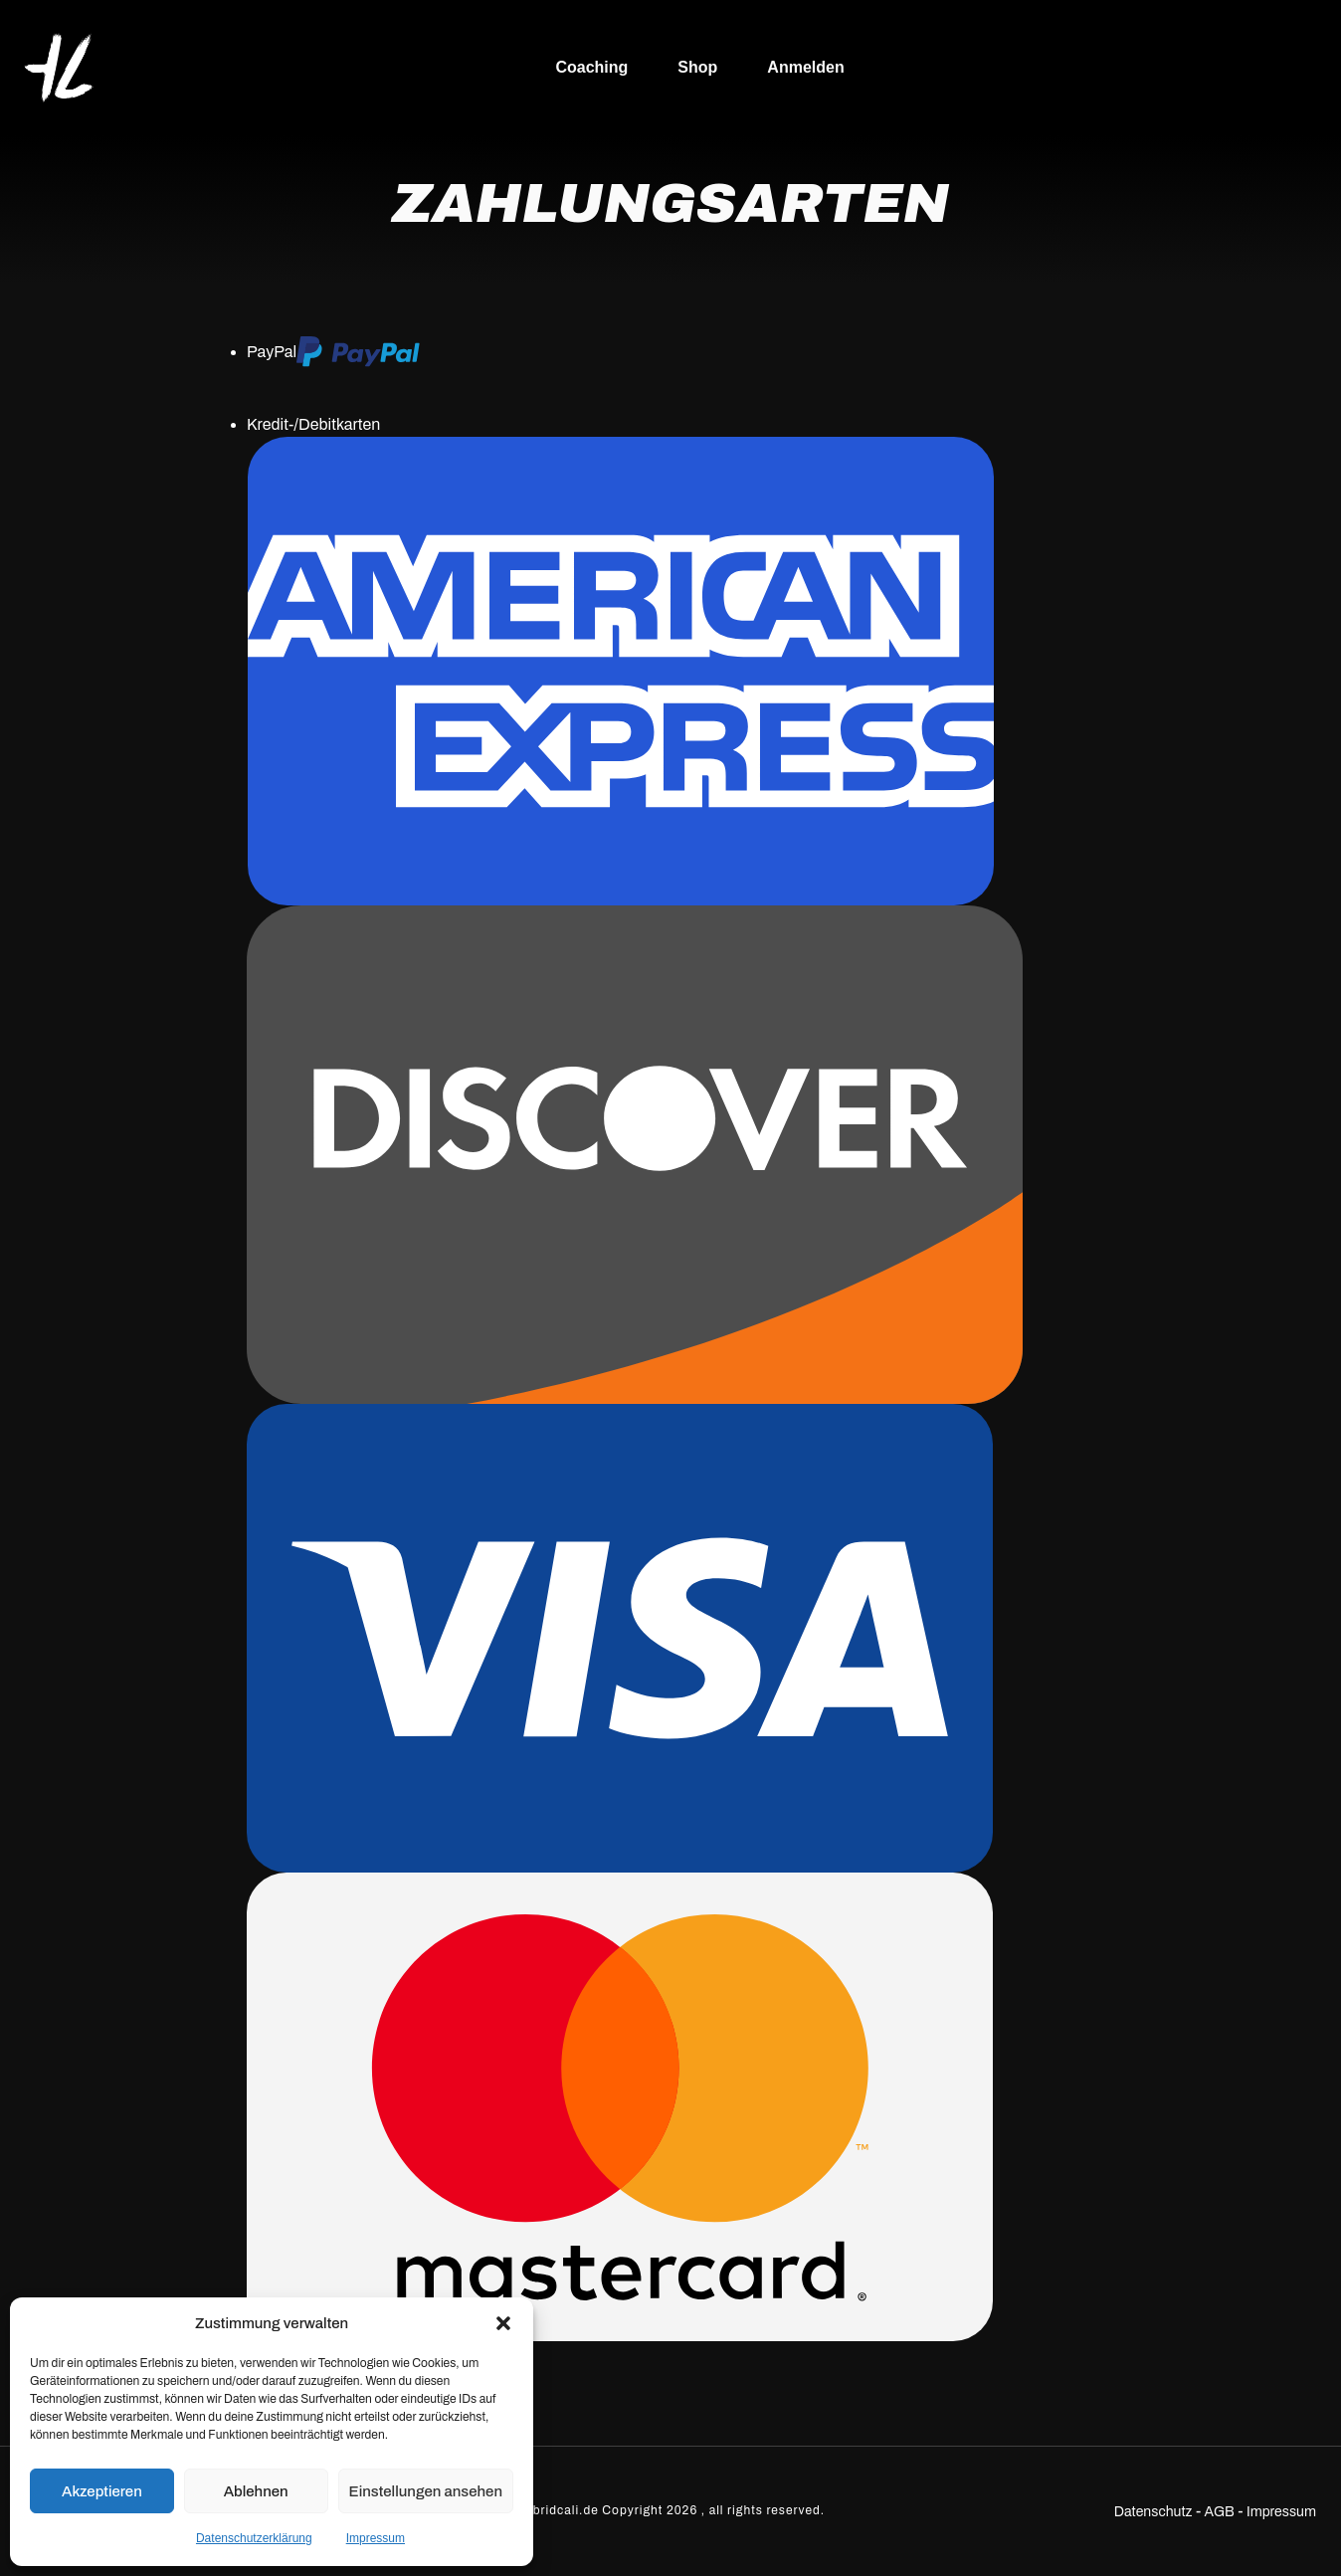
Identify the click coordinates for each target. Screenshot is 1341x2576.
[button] (503, 2323)
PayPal (333, 351)
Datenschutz (1153, 2511)
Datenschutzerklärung (254, 2538)
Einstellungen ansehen (425, 2491)
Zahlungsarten (671, 203)
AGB (1220, 2511)
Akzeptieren (102, 2491)
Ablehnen (256, 2491)
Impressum (375, 2538)
